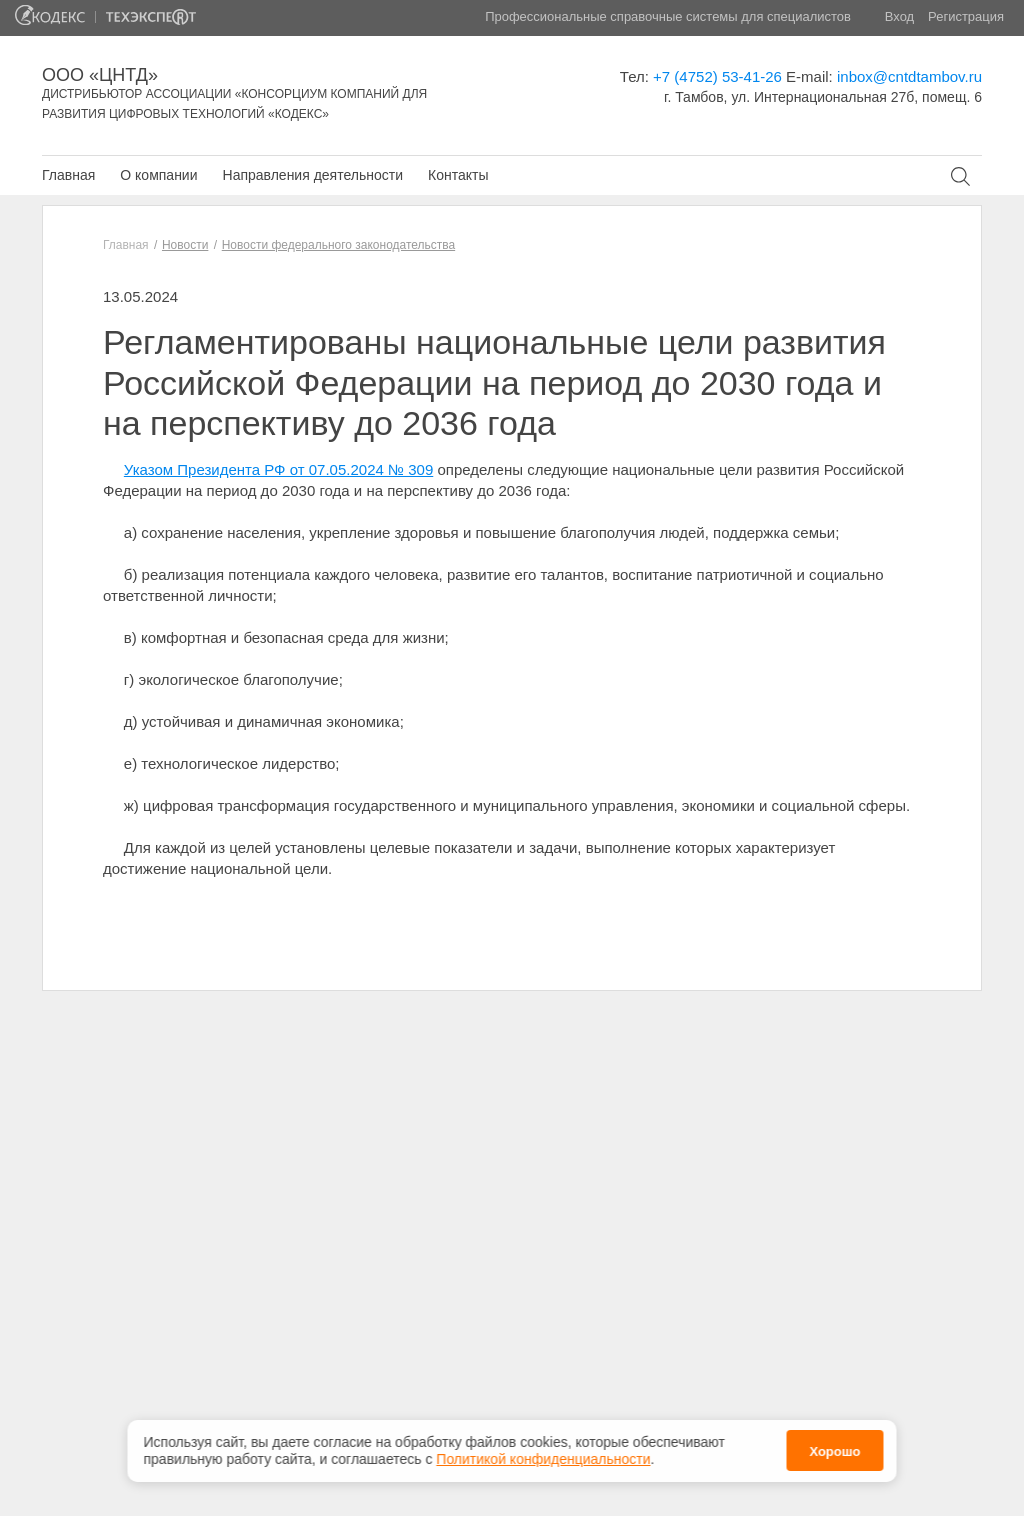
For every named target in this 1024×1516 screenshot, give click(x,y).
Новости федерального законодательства (338, 245)
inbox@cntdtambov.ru (909, 76)
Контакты (458, 175)
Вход (899, 16)
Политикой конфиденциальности (543, 1455)
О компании (158, 175)
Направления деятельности (313, 175)
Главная (68, 175)
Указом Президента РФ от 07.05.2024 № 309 (278, 469)
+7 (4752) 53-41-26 (717, 76)
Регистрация (966, 16)
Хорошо (834, 1448)
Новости (185, 245)
